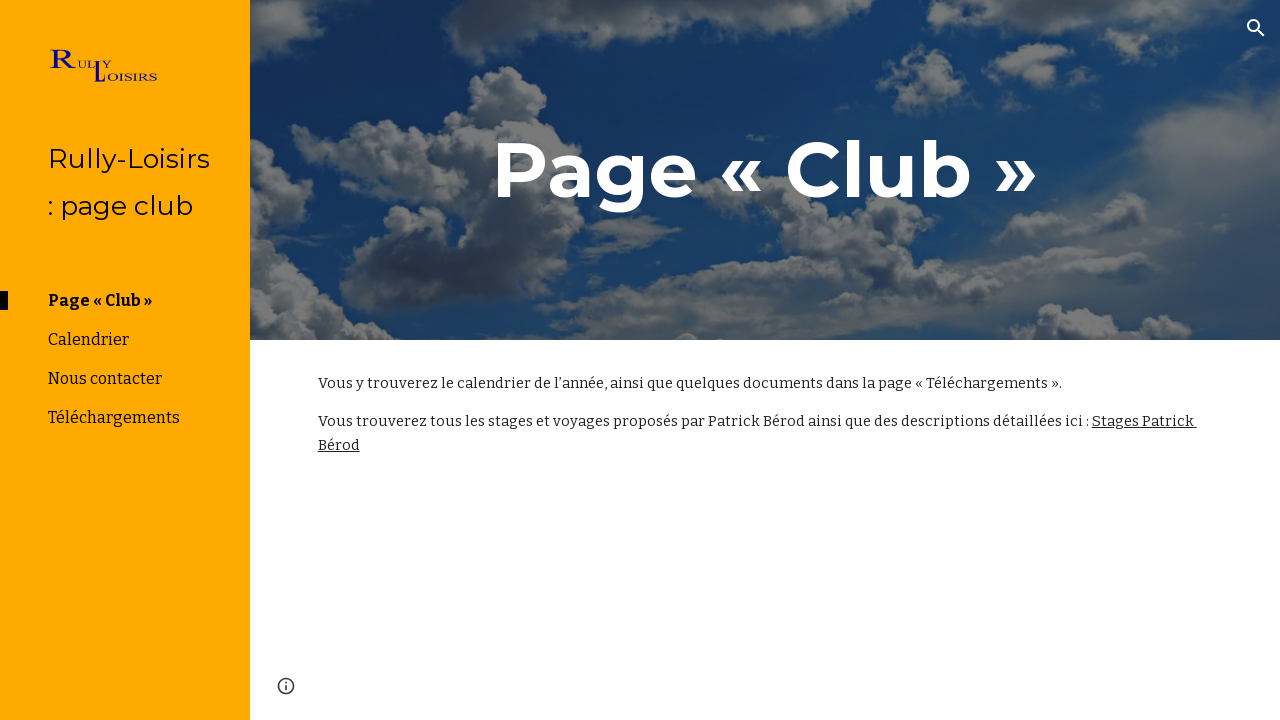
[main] (765, 170)
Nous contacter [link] (105, 378)
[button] (1256, 28)
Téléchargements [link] (114, 417)
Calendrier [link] (88, 339)
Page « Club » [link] (100, 300)
